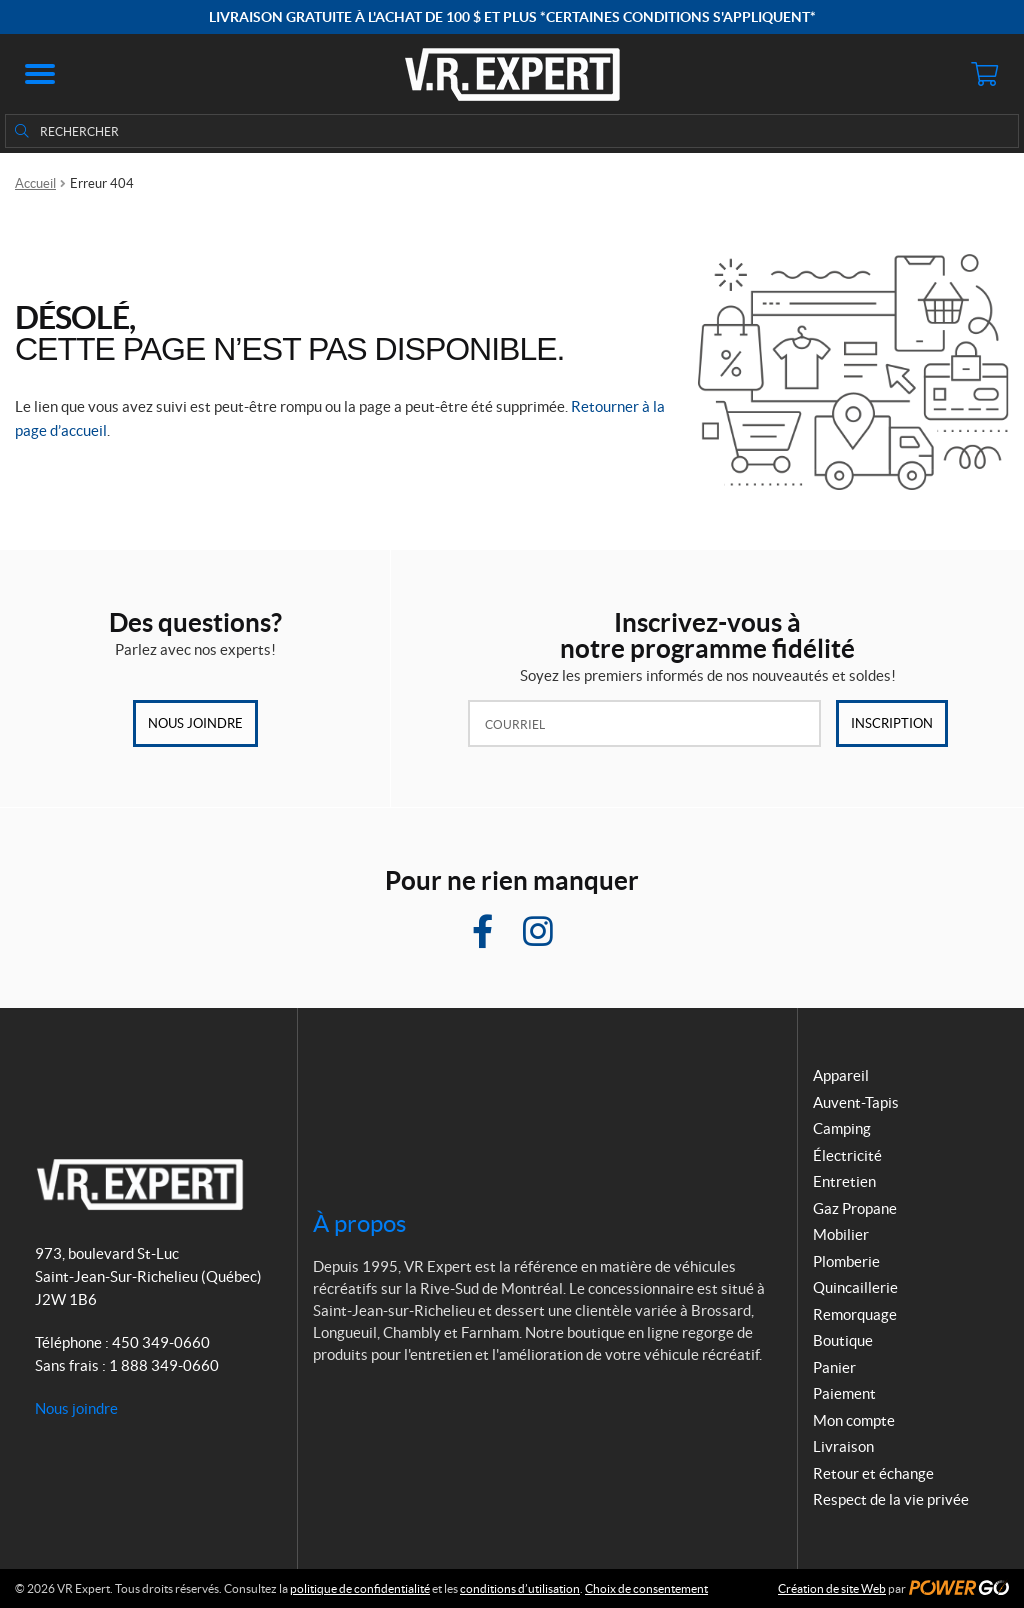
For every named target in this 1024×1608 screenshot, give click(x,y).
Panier (834, 1367)
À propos (359, 1223)
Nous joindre (195, 723)
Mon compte (854, 1420)
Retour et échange (873, 1473)
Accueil (35, 183)
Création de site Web (832, 1588)
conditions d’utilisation (520, 1588)
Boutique (843, 1340)
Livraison (843, 1446)
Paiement (844, 1393)
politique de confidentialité (360, 1588)
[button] (40, 74)
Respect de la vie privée (891, 1499)
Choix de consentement (646, 1588)
